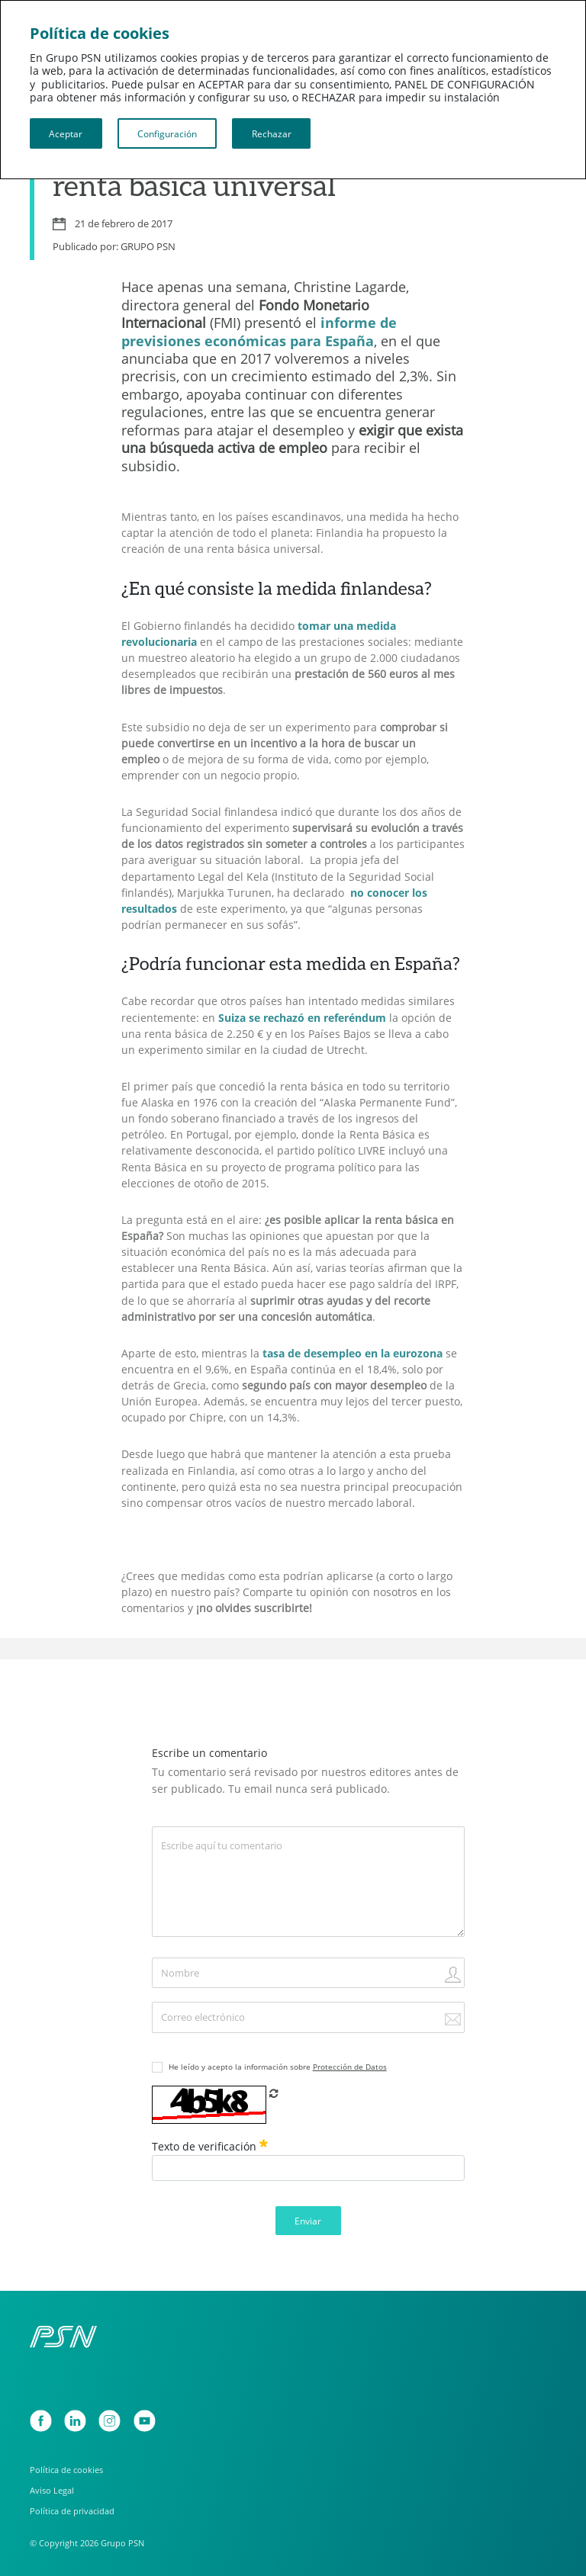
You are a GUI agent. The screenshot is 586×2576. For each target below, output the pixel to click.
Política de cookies (66, 2469)
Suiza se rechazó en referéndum (302, 1018)
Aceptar (65, 133)
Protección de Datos (350, 2066)
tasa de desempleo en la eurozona (352, 1353)
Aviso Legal (52, 2490)
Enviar (308, 2221)
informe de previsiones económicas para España (259, 331)
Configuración (167, 133)
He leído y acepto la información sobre (278, 2066)
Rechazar (271, 133)
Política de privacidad (72, 2511)
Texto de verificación (210, 2146)
